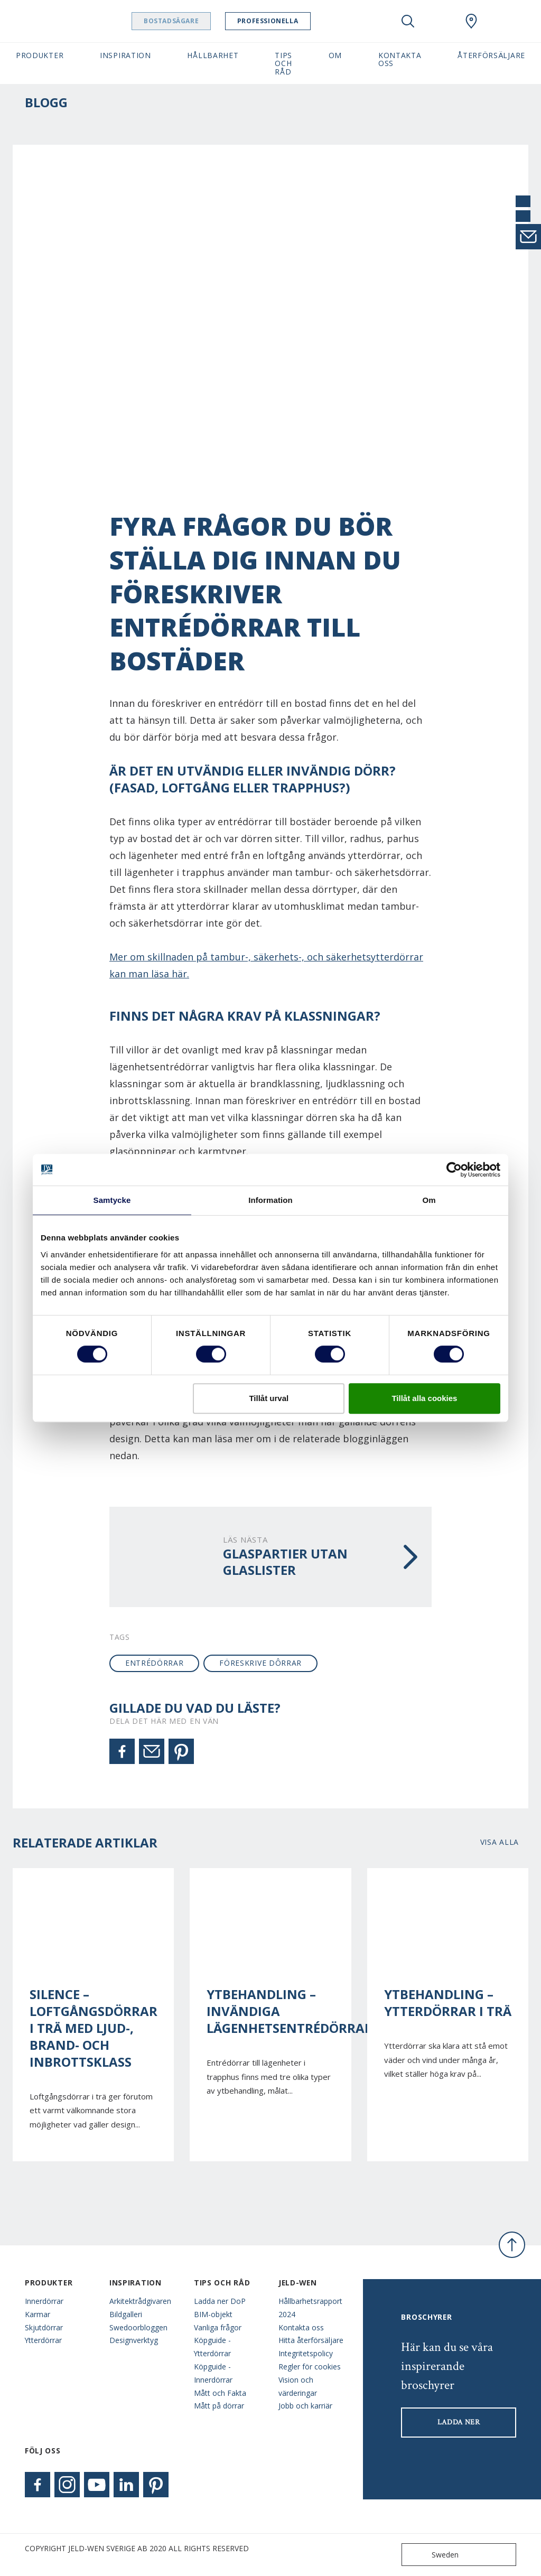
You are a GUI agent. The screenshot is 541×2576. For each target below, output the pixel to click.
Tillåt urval (268, 1398)
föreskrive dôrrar (260, 1663)
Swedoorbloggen (138, 2327)
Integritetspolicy (305, 2353)
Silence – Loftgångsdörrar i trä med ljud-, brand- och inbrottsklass (93, 2028)
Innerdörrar (44, 2301)
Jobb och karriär (305, 2406)
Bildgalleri (125, 2314)
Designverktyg (133, 2340)
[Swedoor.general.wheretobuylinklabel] (471, 21)
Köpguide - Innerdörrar (213, 2373)
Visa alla (499, 1842)
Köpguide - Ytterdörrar (212, 2346)
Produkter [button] (39, 55)
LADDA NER (458, 2422)
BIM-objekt (213, 2314)
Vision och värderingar (297, 2386)
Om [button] (335, 55)
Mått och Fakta (220, 2393)
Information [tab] (270, 1200)
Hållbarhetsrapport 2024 (310, 2307)
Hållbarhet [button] (212, 55)
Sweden (432, 2554)
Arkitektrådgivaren (140, 2301)
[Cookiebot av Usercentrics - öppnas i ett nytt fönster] (454, 1170)
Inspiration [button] (125, 55)
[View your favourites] (439, 21)
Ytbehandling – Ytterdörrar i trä (447, 2003)
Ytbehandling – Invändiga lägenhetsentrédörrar (270, 2011)
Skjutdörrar (44, 2327)
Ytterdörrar (43, 2340)
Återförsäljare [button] (491, 55)
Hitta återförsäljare (310, 2340)
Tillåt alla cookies (424, 1398)
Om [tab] (428, 1200)
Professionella (294, 20)
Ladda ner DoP (220, 2301)
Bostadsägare (198, 20)
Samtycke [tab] (112, 1200)
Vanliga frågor (217, 2327)
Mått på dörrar (219, 2406)
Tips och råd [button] (283, 63)
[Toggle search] (408, 21)
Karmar (37, 2314)
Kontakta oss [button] (400, 59)
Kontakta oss (301, 2327)
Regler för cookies (309, 2367)
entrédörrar (154, 1663)
